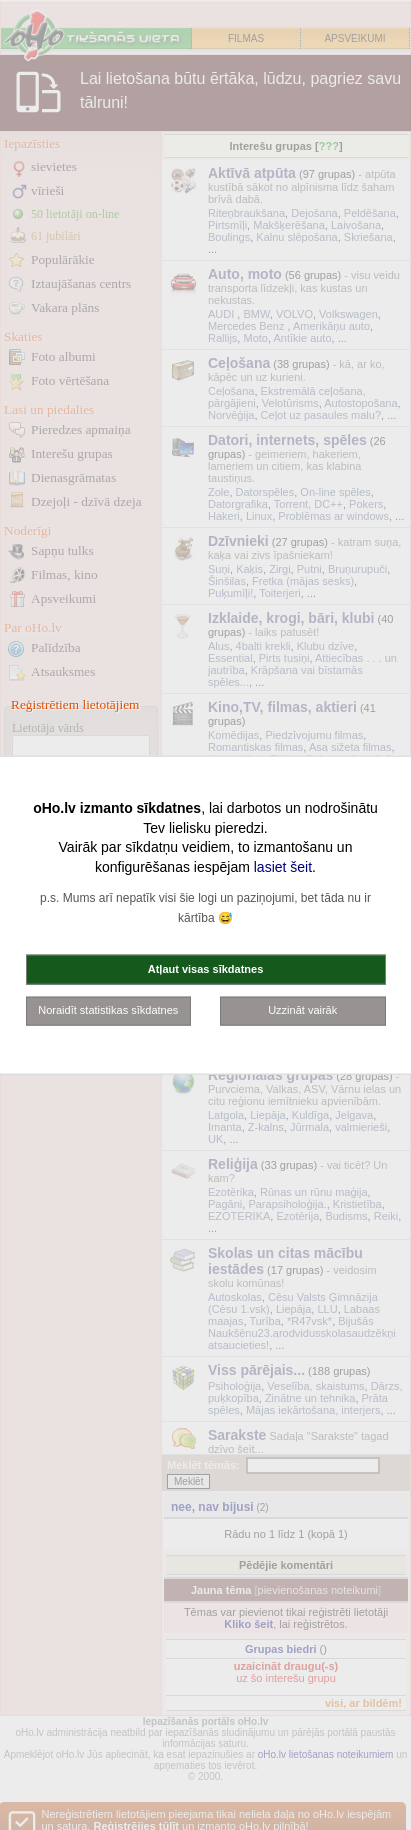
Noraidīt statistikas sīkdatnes (108, 1010)
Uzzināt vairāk (302, 1010)
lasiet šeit (283, 866)
